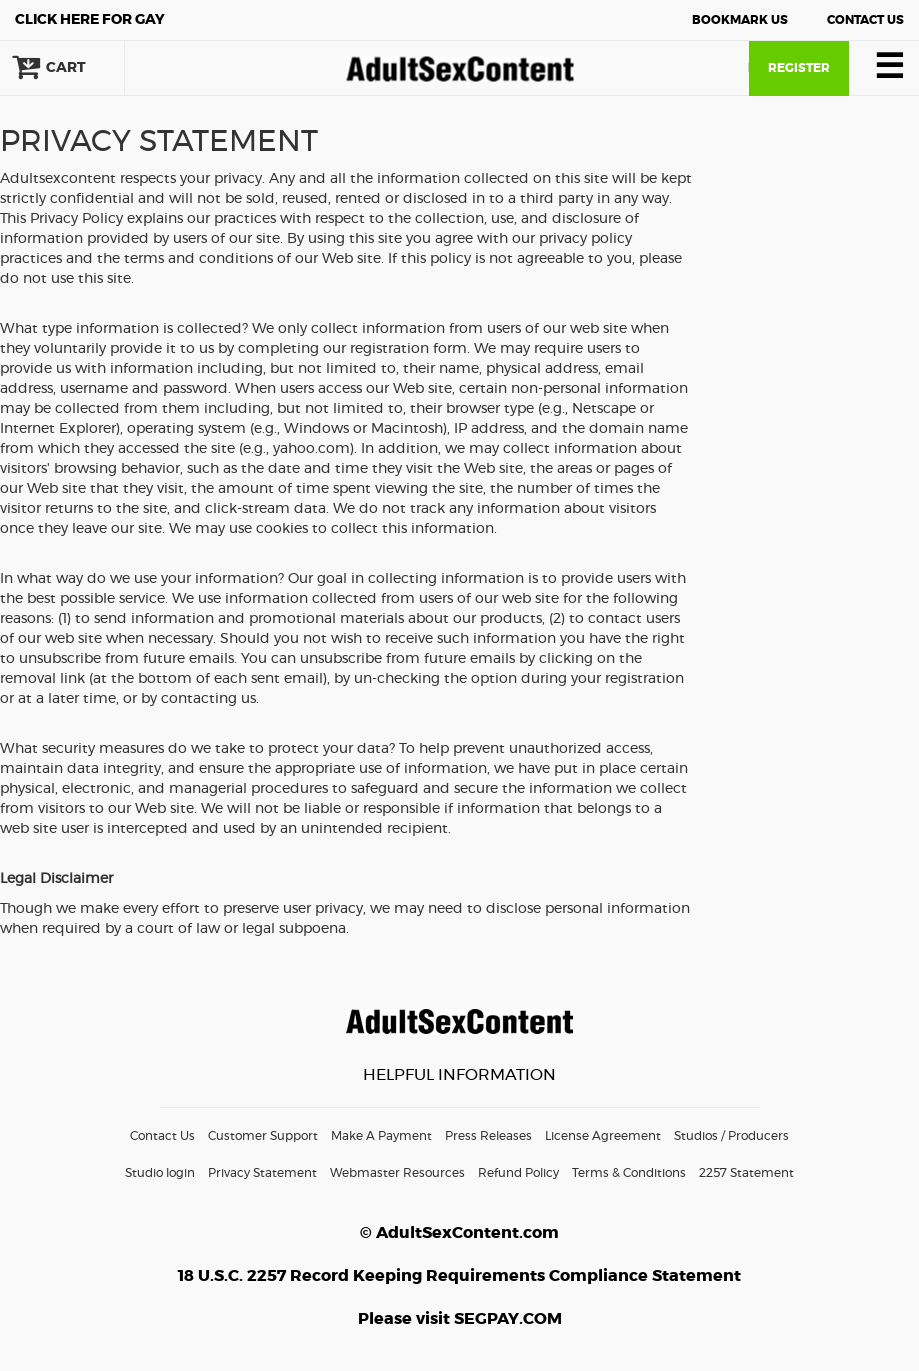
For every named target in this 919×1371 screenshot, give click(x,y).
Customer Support (263, 1136)
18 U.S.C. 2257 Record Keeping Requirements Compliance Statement (459, 1276)
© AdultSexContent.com (459, 1233)
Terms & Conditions (629, 1173)
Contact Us (865, 20)
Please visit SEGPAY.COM (460, 1319)
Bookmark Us (740, 20)
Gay (90, 20)
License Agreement (603, 1136)
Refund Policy (518, 1173)
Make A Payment (381, 1136)
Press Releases (488, 1136)
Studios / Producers (731, 1136)
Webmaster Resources (397, 1173)
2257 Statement (746, 1173)
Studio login (160, 1173)
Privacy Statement (262, 1173)
